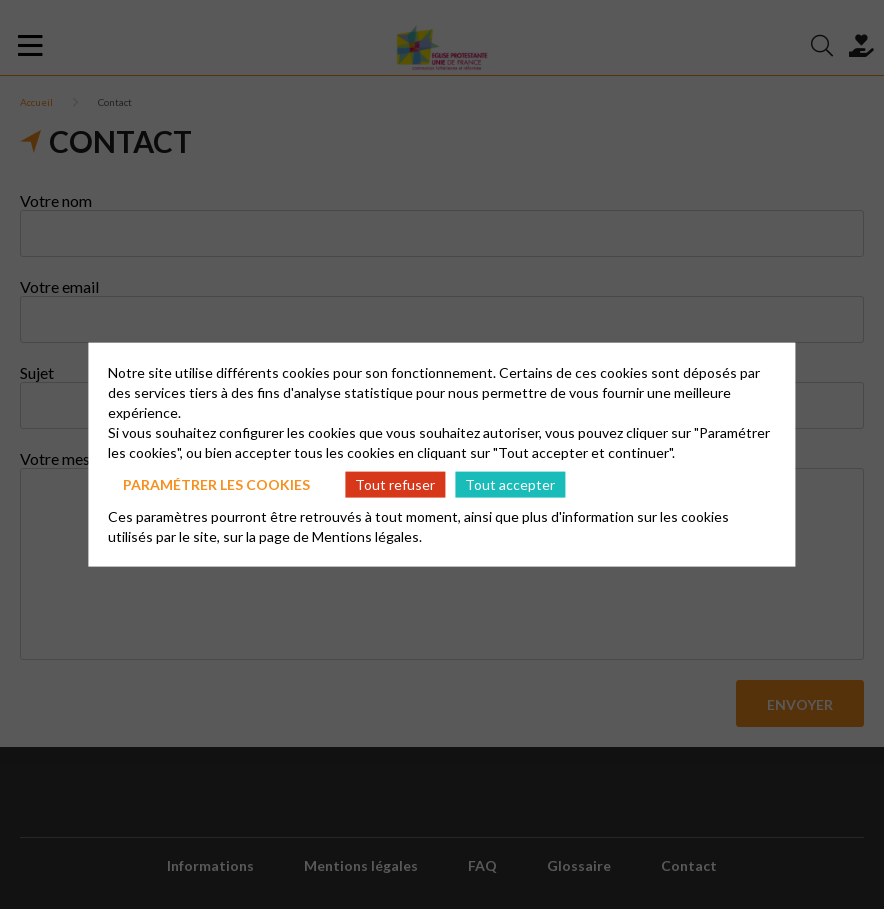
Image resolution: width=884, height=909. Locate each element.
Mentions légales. (367, 536)
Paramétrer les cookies (216, 483)
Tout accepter (510, 483)
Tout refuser (395, 483)
